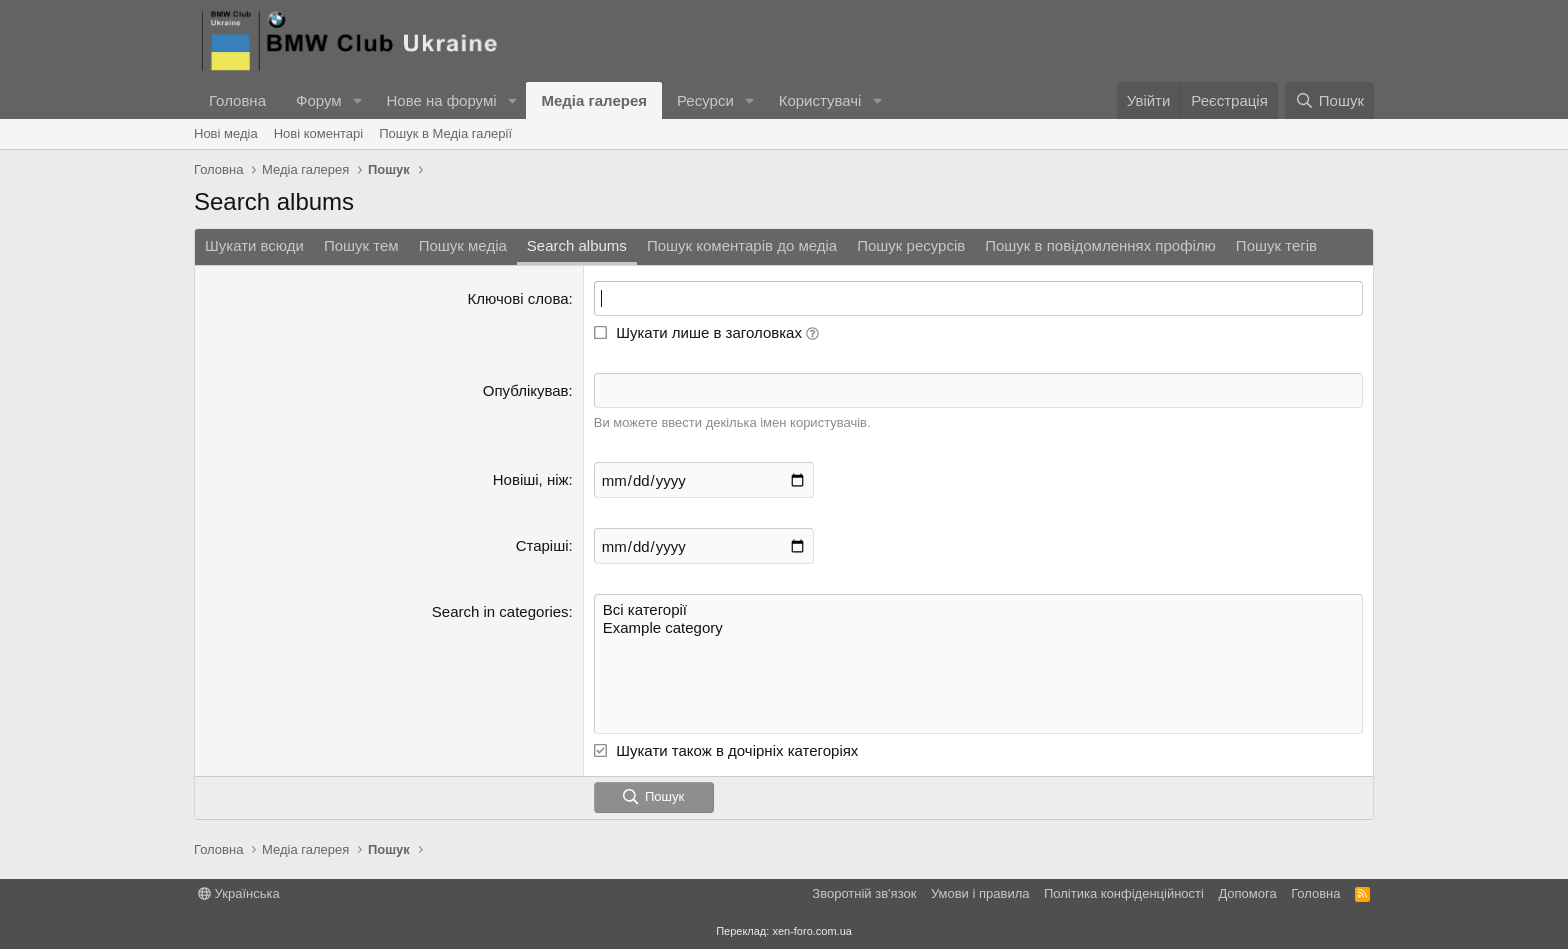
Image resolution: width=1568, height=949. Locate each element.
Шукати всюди (254, 245)
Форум (319, 100)
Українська (239, 893)
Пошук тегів (1276, 245)
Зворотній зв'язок (864, 893)
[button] (357, 100)
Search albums (577, 245)
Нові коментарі (319, 133)
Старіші (542, 545)
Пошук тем (361, 245)
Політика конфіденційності (1124, 893)
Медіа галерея (594, 100)
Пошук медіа (463, 245)
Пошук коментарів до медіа (742, 245)
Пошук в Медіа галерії (445, 133)
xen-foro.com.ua (811, 931)
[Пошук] (1329, 100)
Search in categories (500, 611)
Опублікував (526, 390)
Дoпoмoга (1247, 893)
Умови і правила (980, 893)
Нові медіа (226, 133)
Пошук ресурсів (911, 245)
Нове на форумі (441, 100)
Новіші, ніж (531, 479)
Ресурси (705, 100)
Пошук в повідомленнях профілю (1100, 245)
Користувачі (820, 100)
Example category (978, 628)
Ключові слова (518, 298)
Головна (237, 100)
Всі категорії (978, 610)
